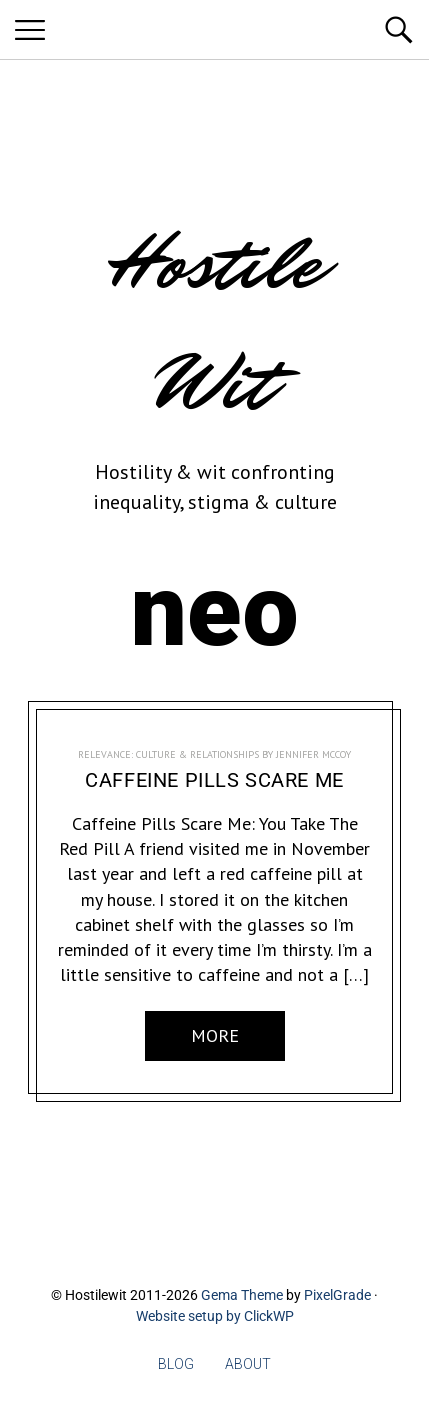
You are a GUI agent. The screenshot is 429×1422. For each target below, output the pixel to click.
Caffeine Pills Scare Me (214, 780)
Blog (176, 1364)
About (248, 1364)
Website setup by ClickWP (215, 1316)
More (215, 1035)
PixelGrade (337, 1295)
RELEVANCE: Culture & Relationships (168, 754)
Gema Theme (242, 1295)
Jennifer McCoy (313, 754)
